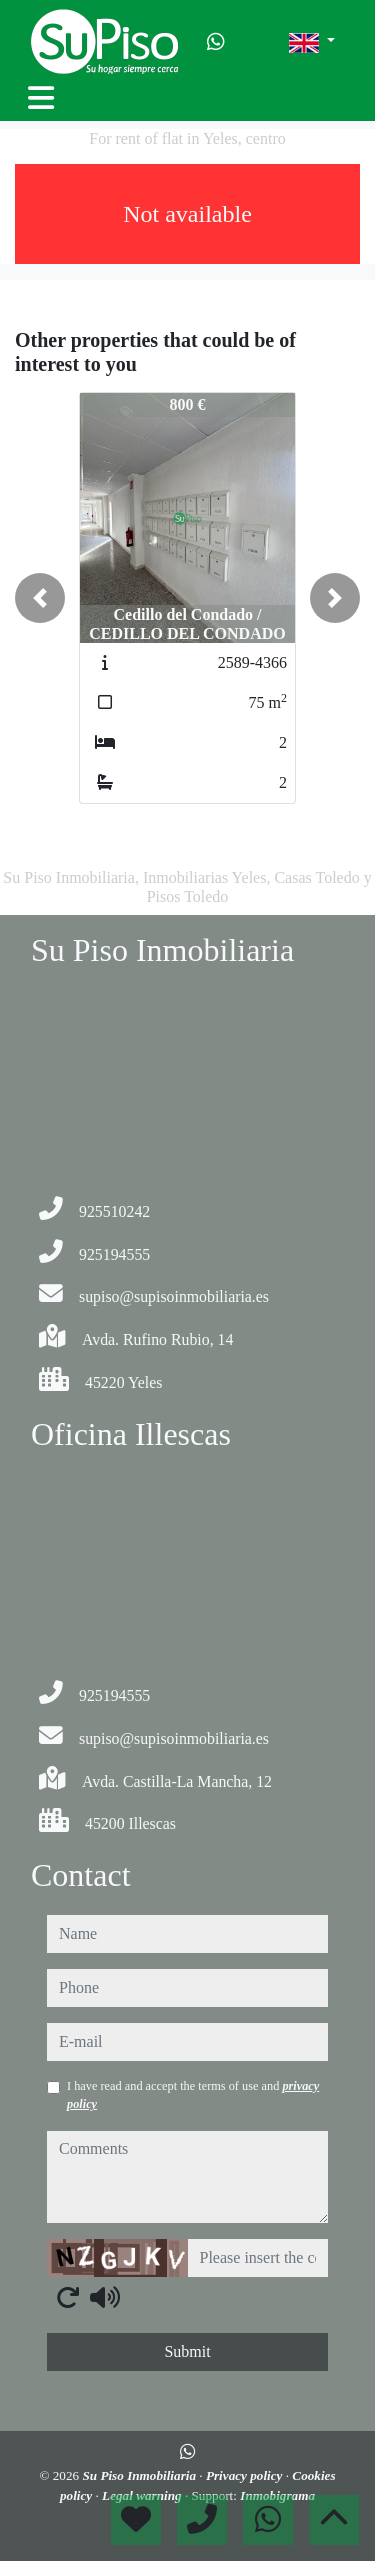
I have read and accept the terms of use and (193, 2095)
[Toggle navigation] (41, 98)
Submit (187, 2351)
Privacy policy (246, 2475)
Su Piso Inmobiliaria (140, 2475)
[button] (40, 598)
